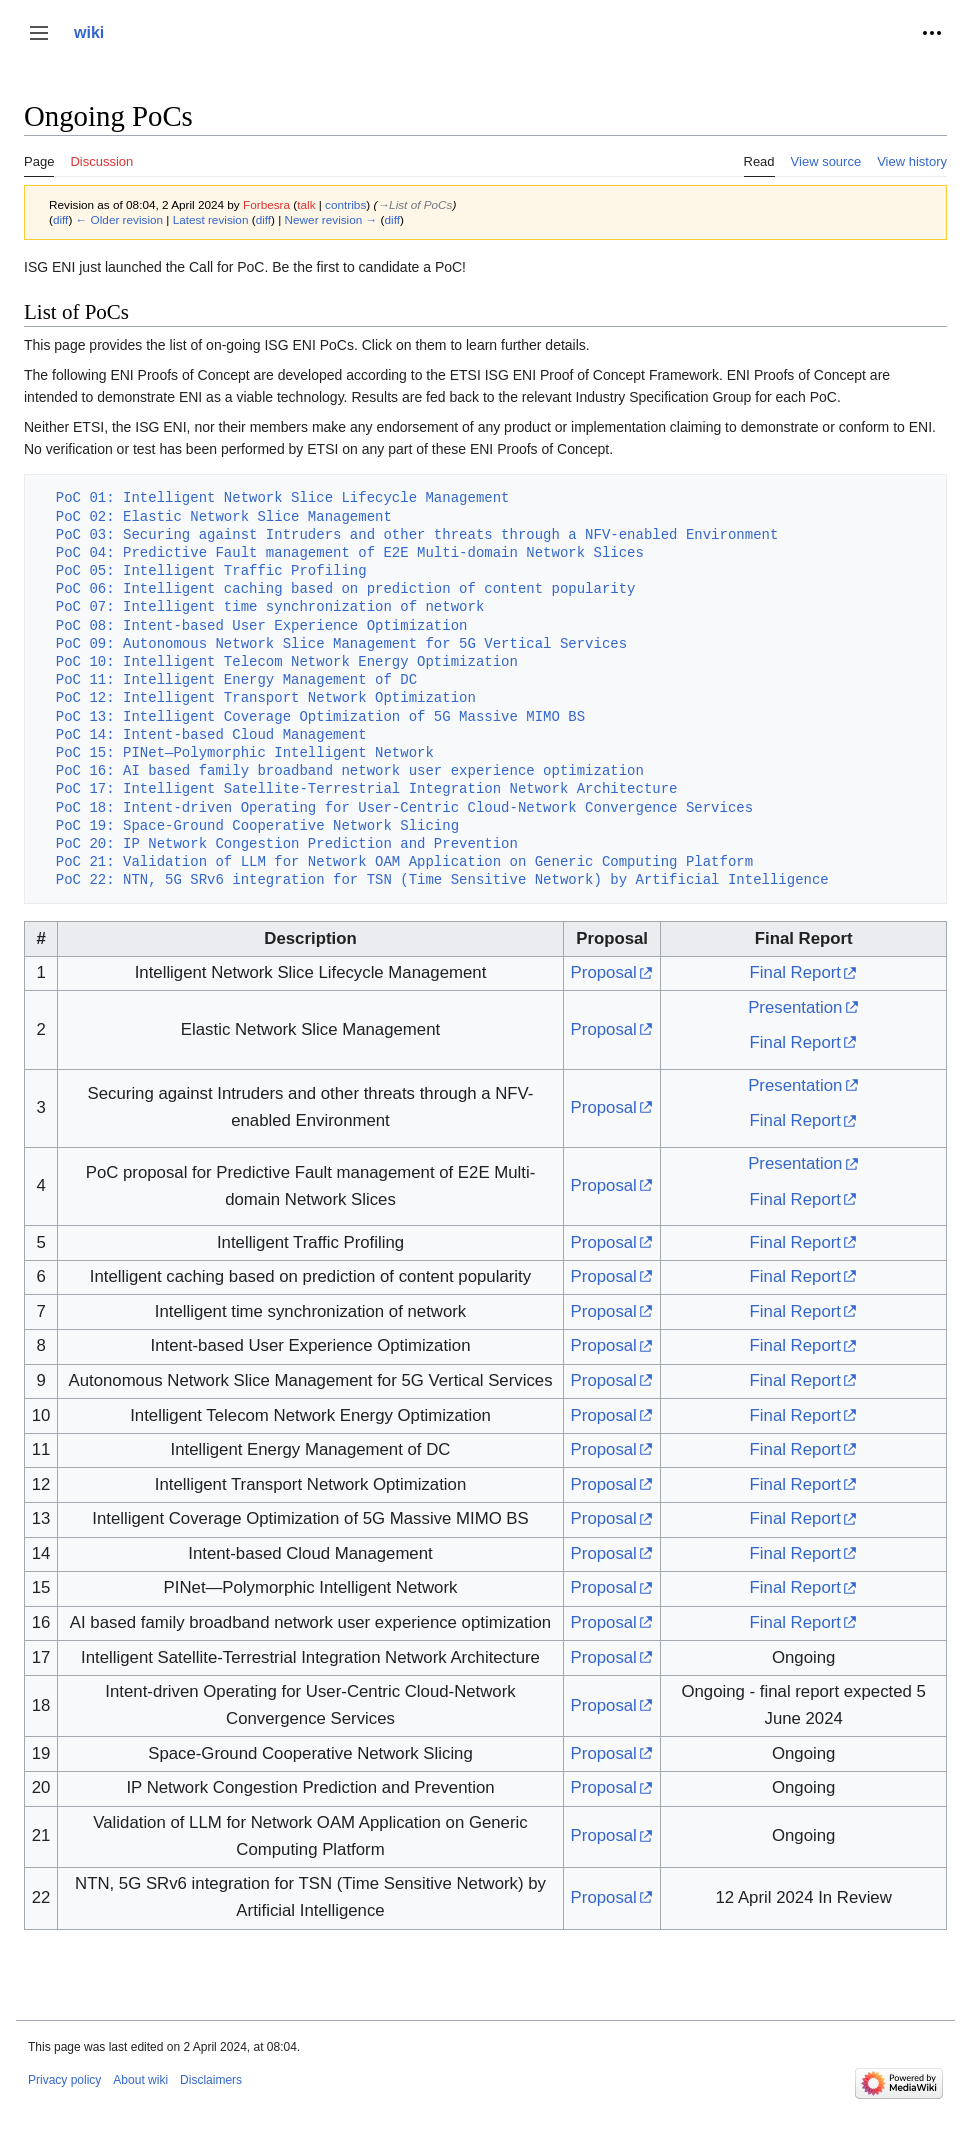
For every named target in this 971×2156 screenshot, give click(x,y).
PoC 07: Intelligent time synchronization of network (270, 606)
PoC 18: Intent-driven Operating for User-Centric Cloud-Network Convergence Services (404, 807)
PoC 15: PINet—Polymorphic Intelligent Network (245, 752)
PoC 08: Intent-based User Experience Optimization (262, 625)
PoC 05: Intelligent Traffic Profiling (211, 570)
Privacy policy (64, 2080)
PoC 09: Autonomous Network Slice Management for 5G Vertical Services (341, 643)
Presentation (795, 1007)
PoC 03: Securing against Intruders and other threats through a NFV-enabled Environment (417, 534)
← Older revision (120, 219)
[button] (39, 33)
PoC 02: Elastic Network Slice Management (224, 516)
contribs (345, 204)
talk (306, 204)
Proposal (604, 972)
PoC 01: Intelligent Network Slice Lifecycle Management (283, 497)
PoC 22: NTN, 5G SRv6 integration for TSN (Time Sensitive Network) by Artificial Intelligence (442, 879)
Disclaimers (211, 2080)
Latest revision (211, 219)
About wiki (140, 2080)
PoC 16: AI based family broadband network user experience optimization (350, 770)
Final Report (795, 972)
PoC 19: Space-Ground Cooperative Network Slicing (257, 825)
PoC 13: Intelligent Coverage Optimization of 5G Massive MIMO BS (320, 716)
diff (60, 219)
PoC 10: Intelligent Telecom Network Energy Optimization (287, 661)
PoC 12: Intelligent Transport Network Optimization (266, 697)
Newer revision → (331, 219)
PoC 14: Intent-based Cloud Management (211, 734)
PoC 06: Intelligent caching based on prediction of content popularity (346, 588)
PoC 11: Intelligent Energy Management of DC (236, 679)
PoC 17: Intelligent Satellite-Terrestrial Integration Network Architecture (367, 788)
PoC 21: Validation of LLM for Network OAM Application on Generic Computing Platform (404, 861)
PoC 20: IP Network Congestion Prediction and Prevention (287, 843)
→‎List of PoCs (414, 204)
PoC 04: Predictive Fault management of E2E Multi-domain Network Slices (350, 552)
